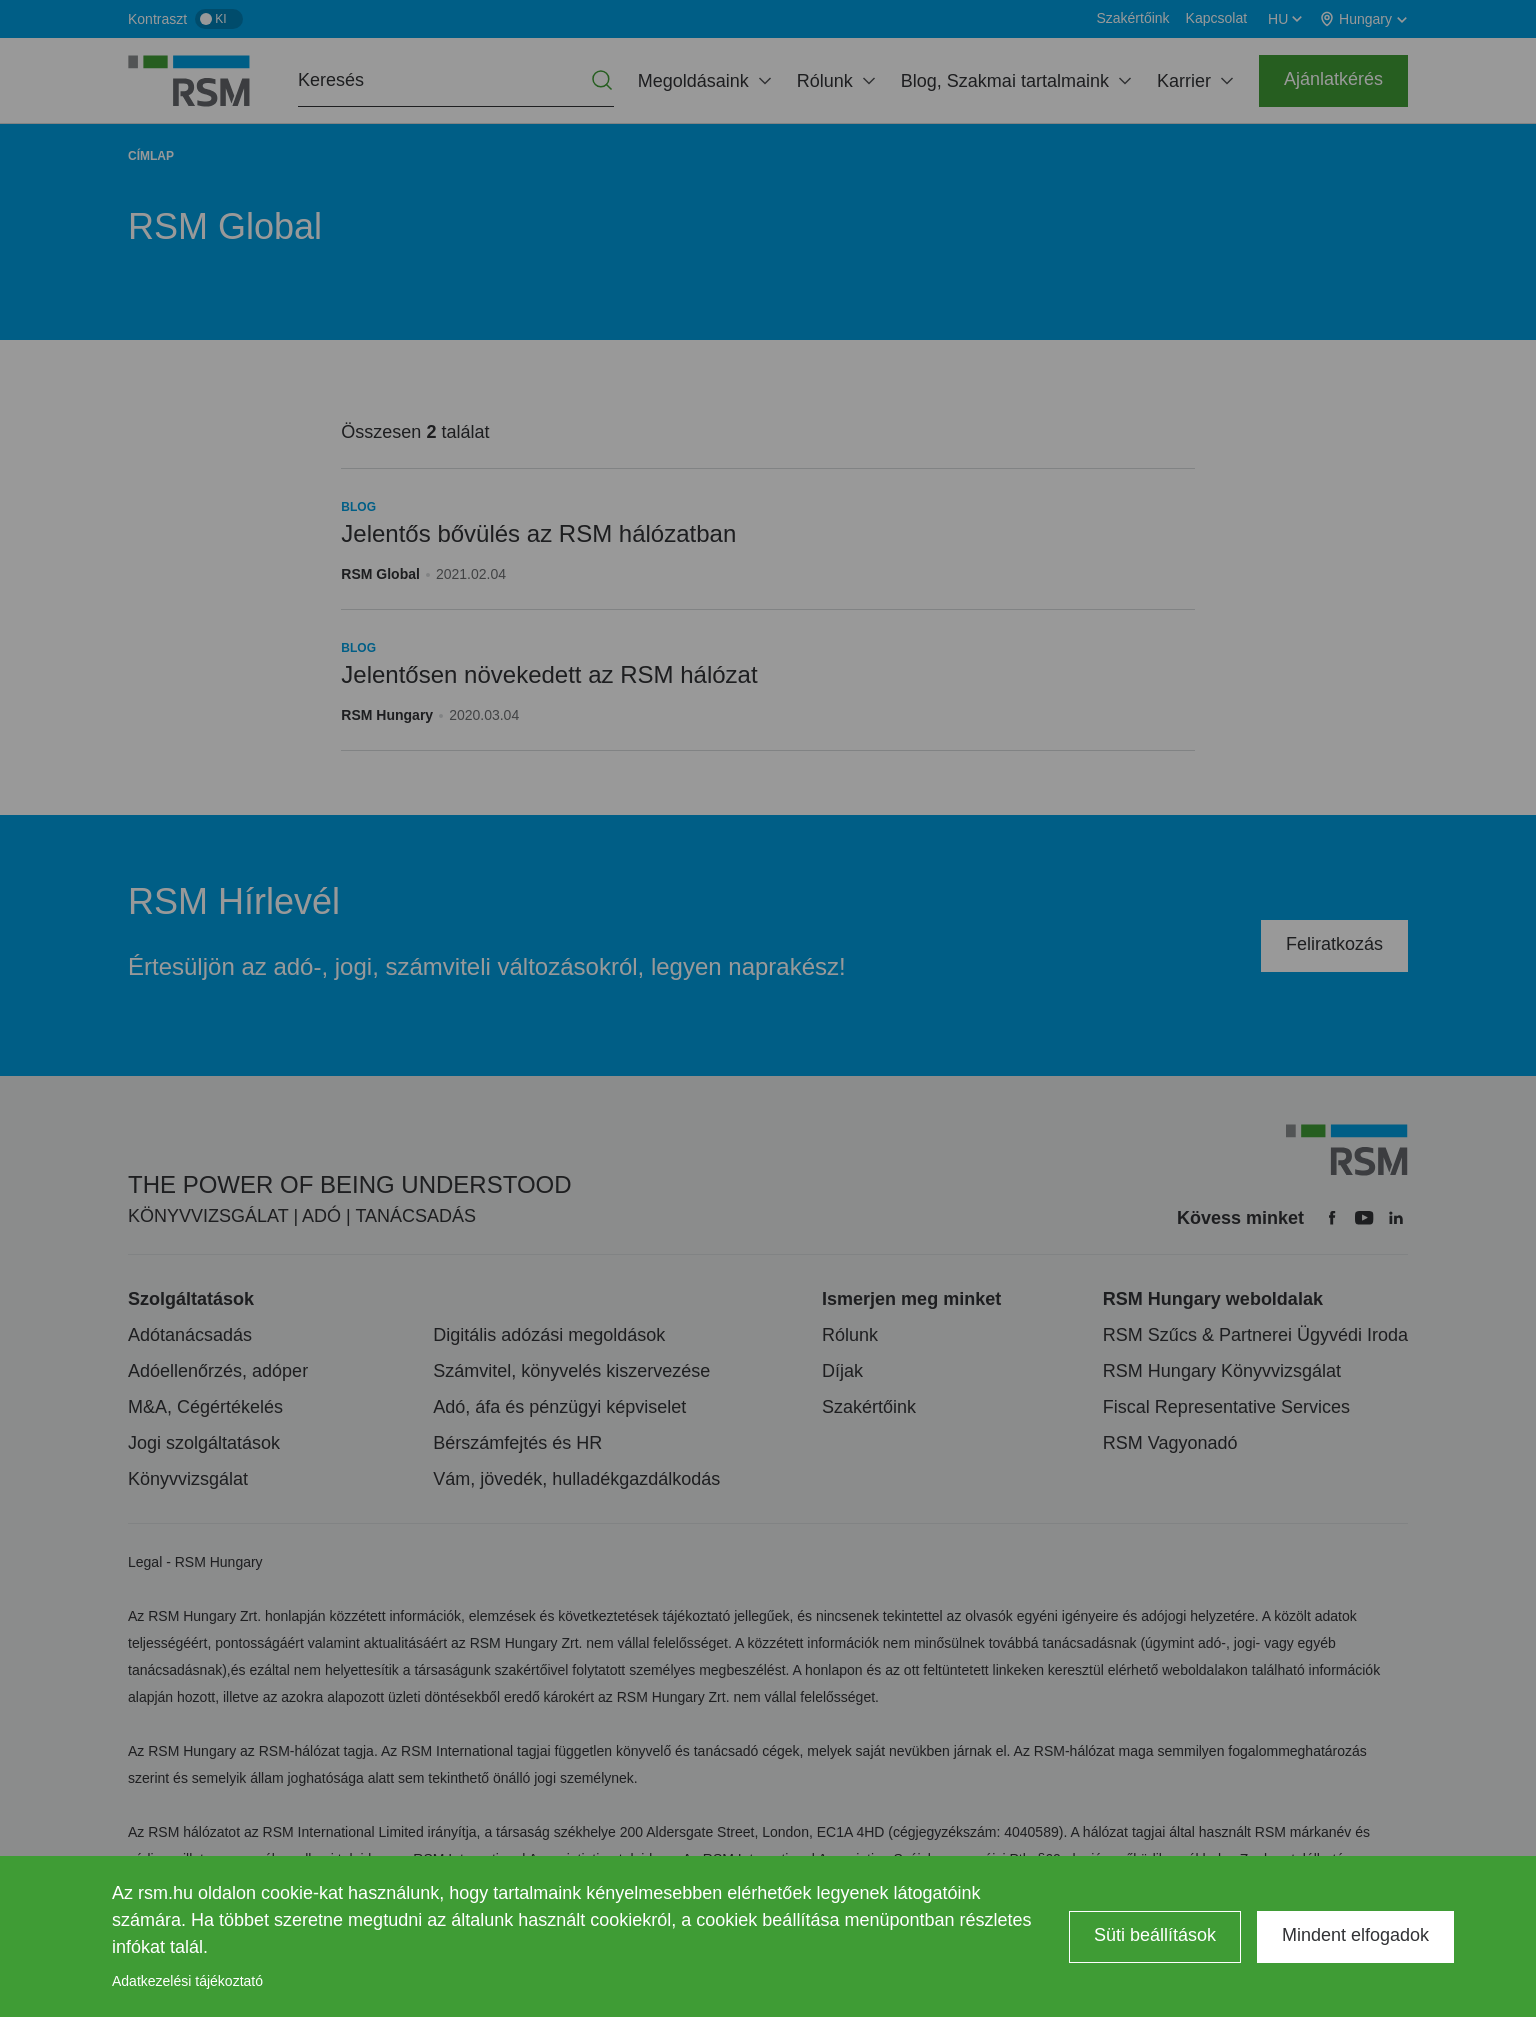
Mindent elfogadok (1355, 1935)
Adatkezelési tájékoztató (187, 1981)
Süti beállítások (1155, 1935)
